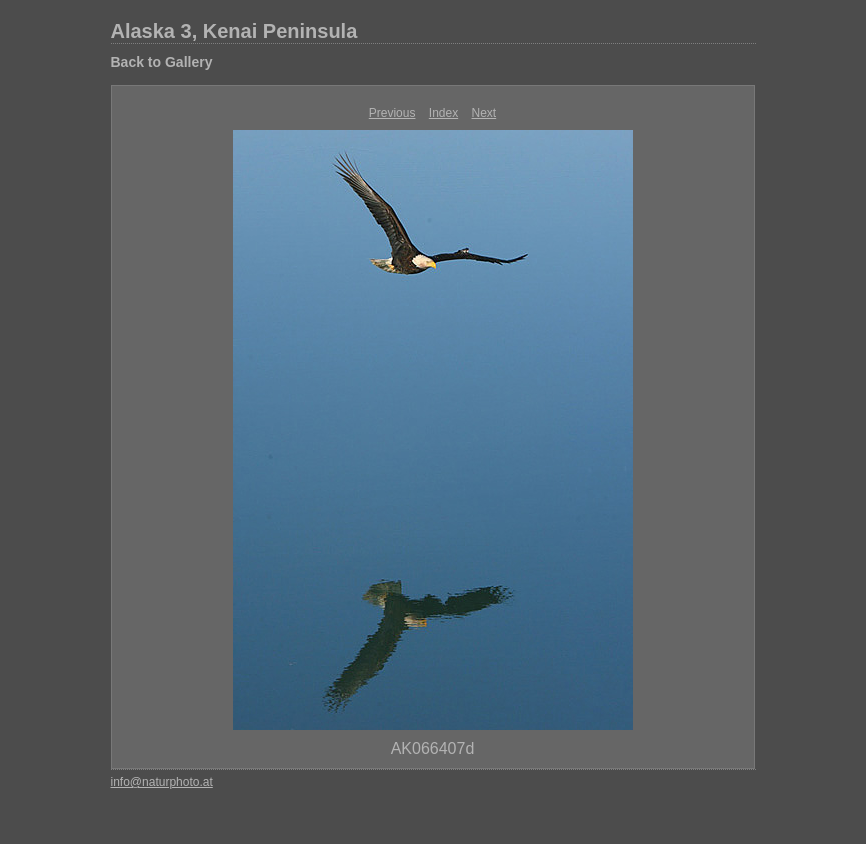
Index (443, 113)
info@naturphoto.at (162, 782)
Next (484, 113)
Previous (392, 113)
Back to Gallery (162, 62)
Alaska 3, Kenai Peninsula (234, 31)
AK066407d (433, 748)
